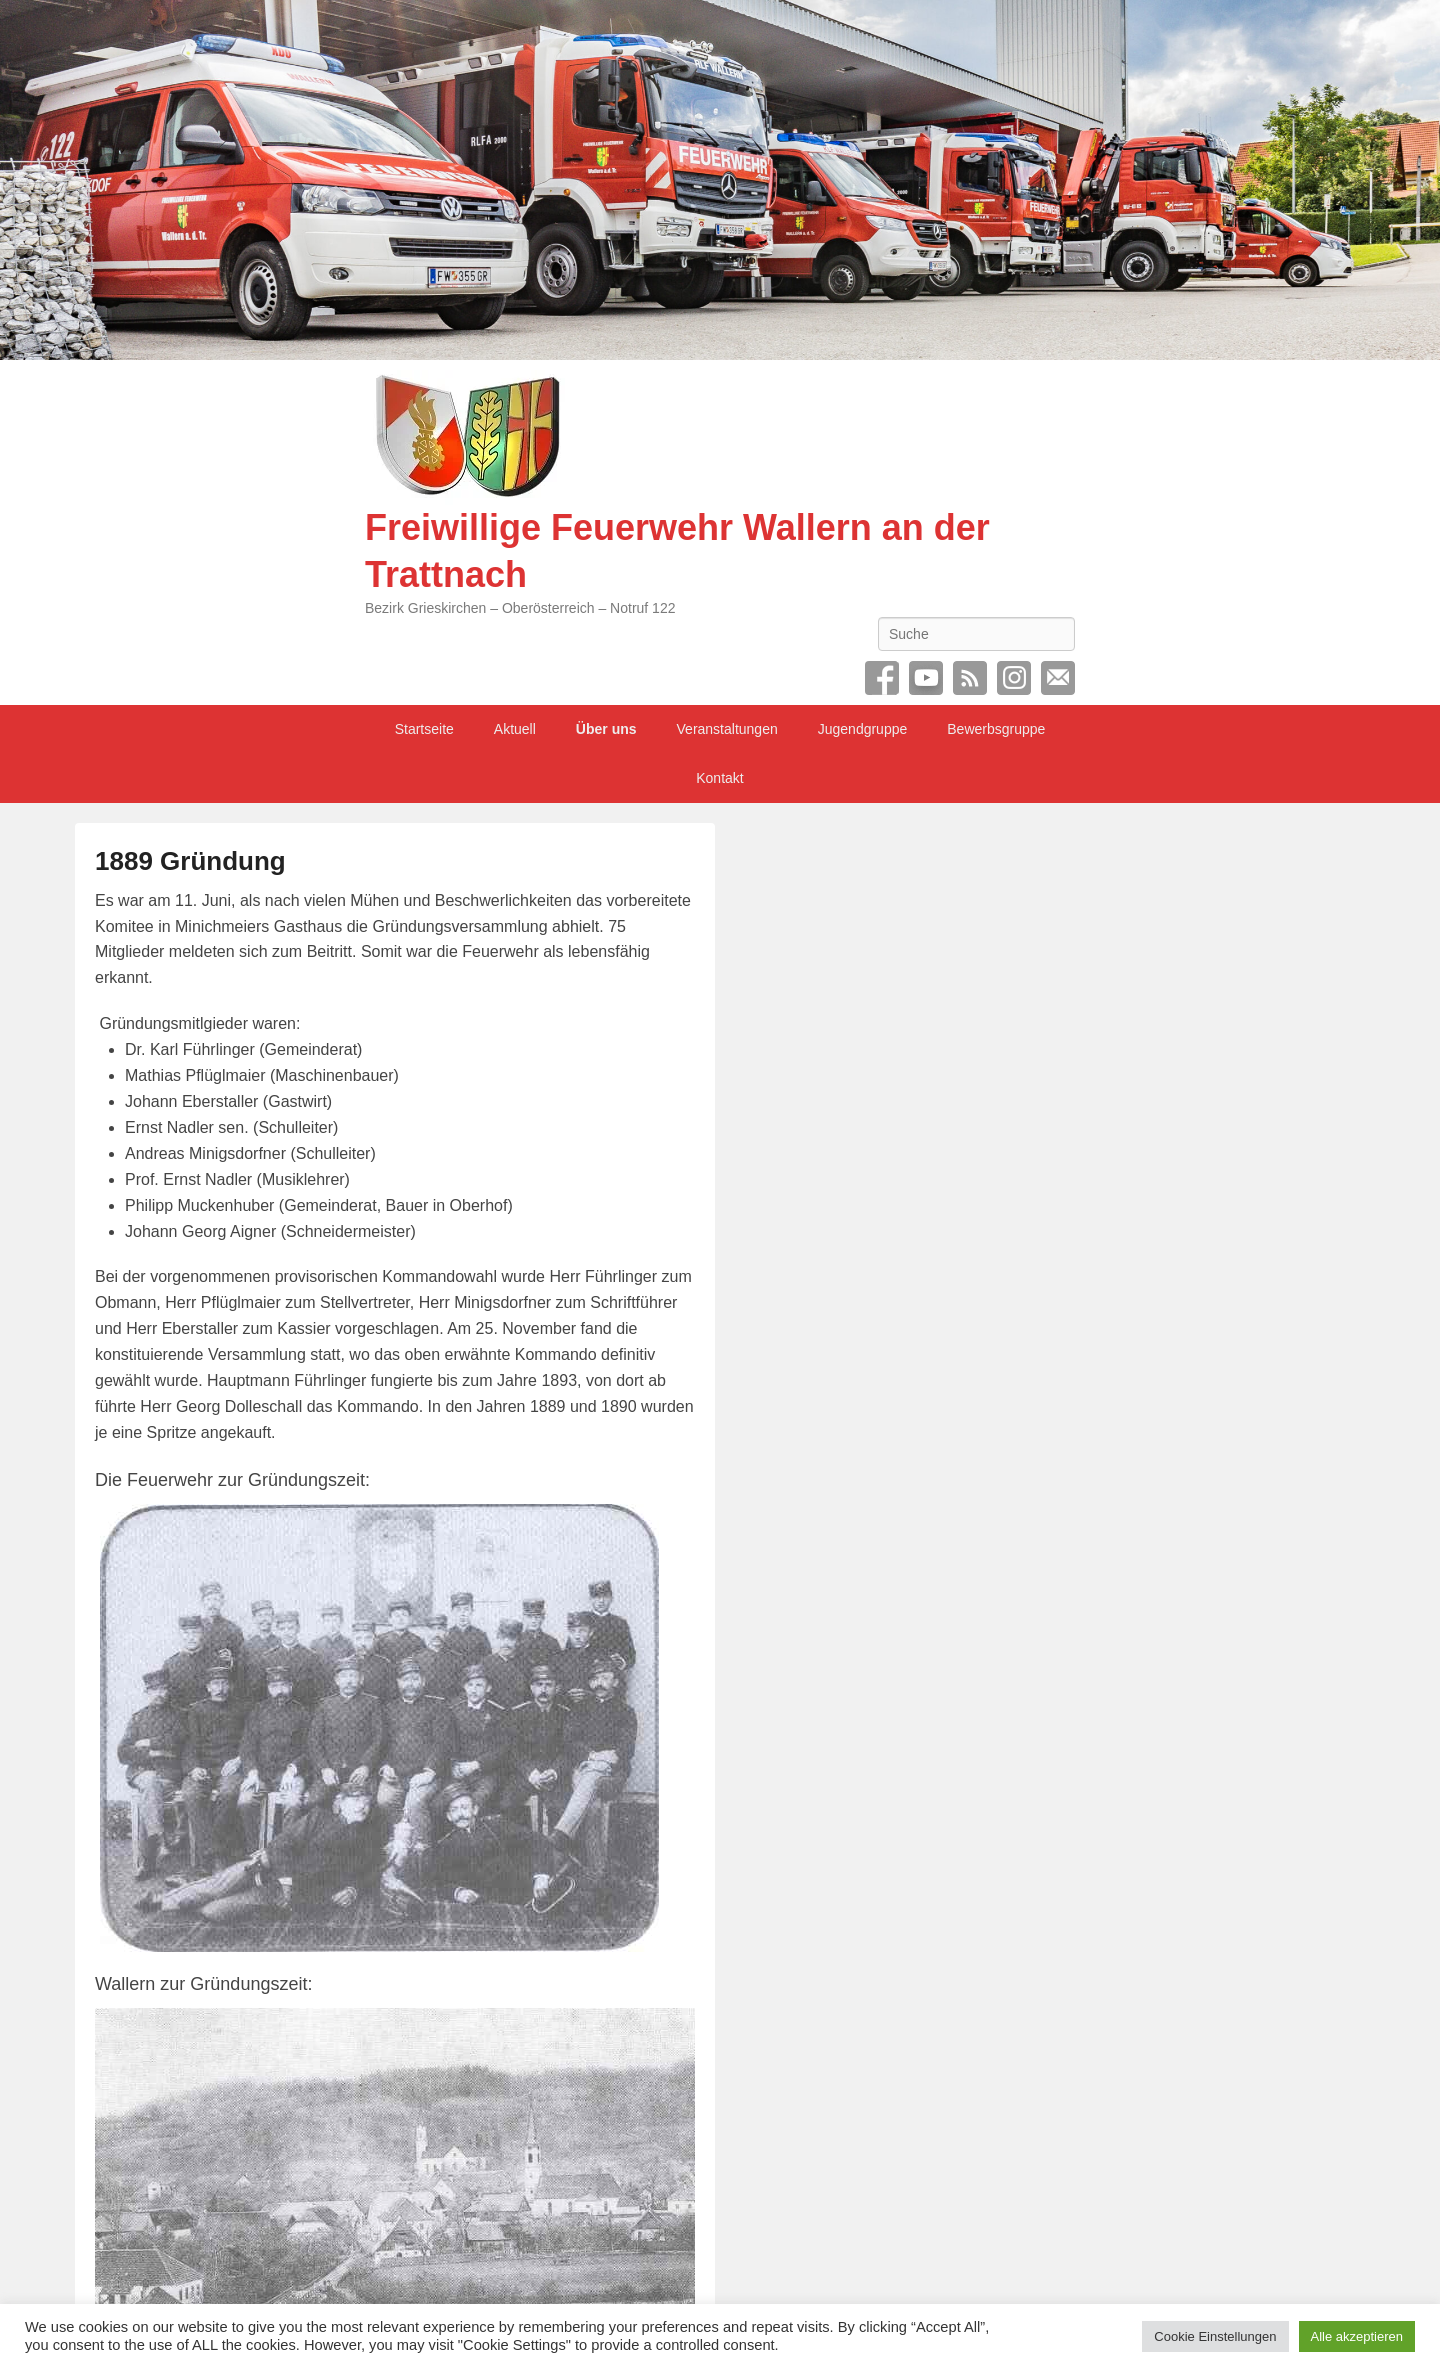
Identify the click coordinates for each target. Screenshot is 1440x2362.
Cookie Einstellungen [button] (1215, 2327)
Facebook (882, 678)
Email (1058, 678)
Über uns (606, 729)
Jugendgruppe (863, 729)
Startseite (424, 729)
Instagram (1014, 678)
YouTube (926, 678)
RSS (970, 678)
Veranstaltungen (727, 729)
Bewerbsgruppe (996, 729)
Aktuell (515, 729)
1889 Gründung (190, 861)
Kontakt (719, 778)
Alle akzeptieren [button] (1357, 2327)
